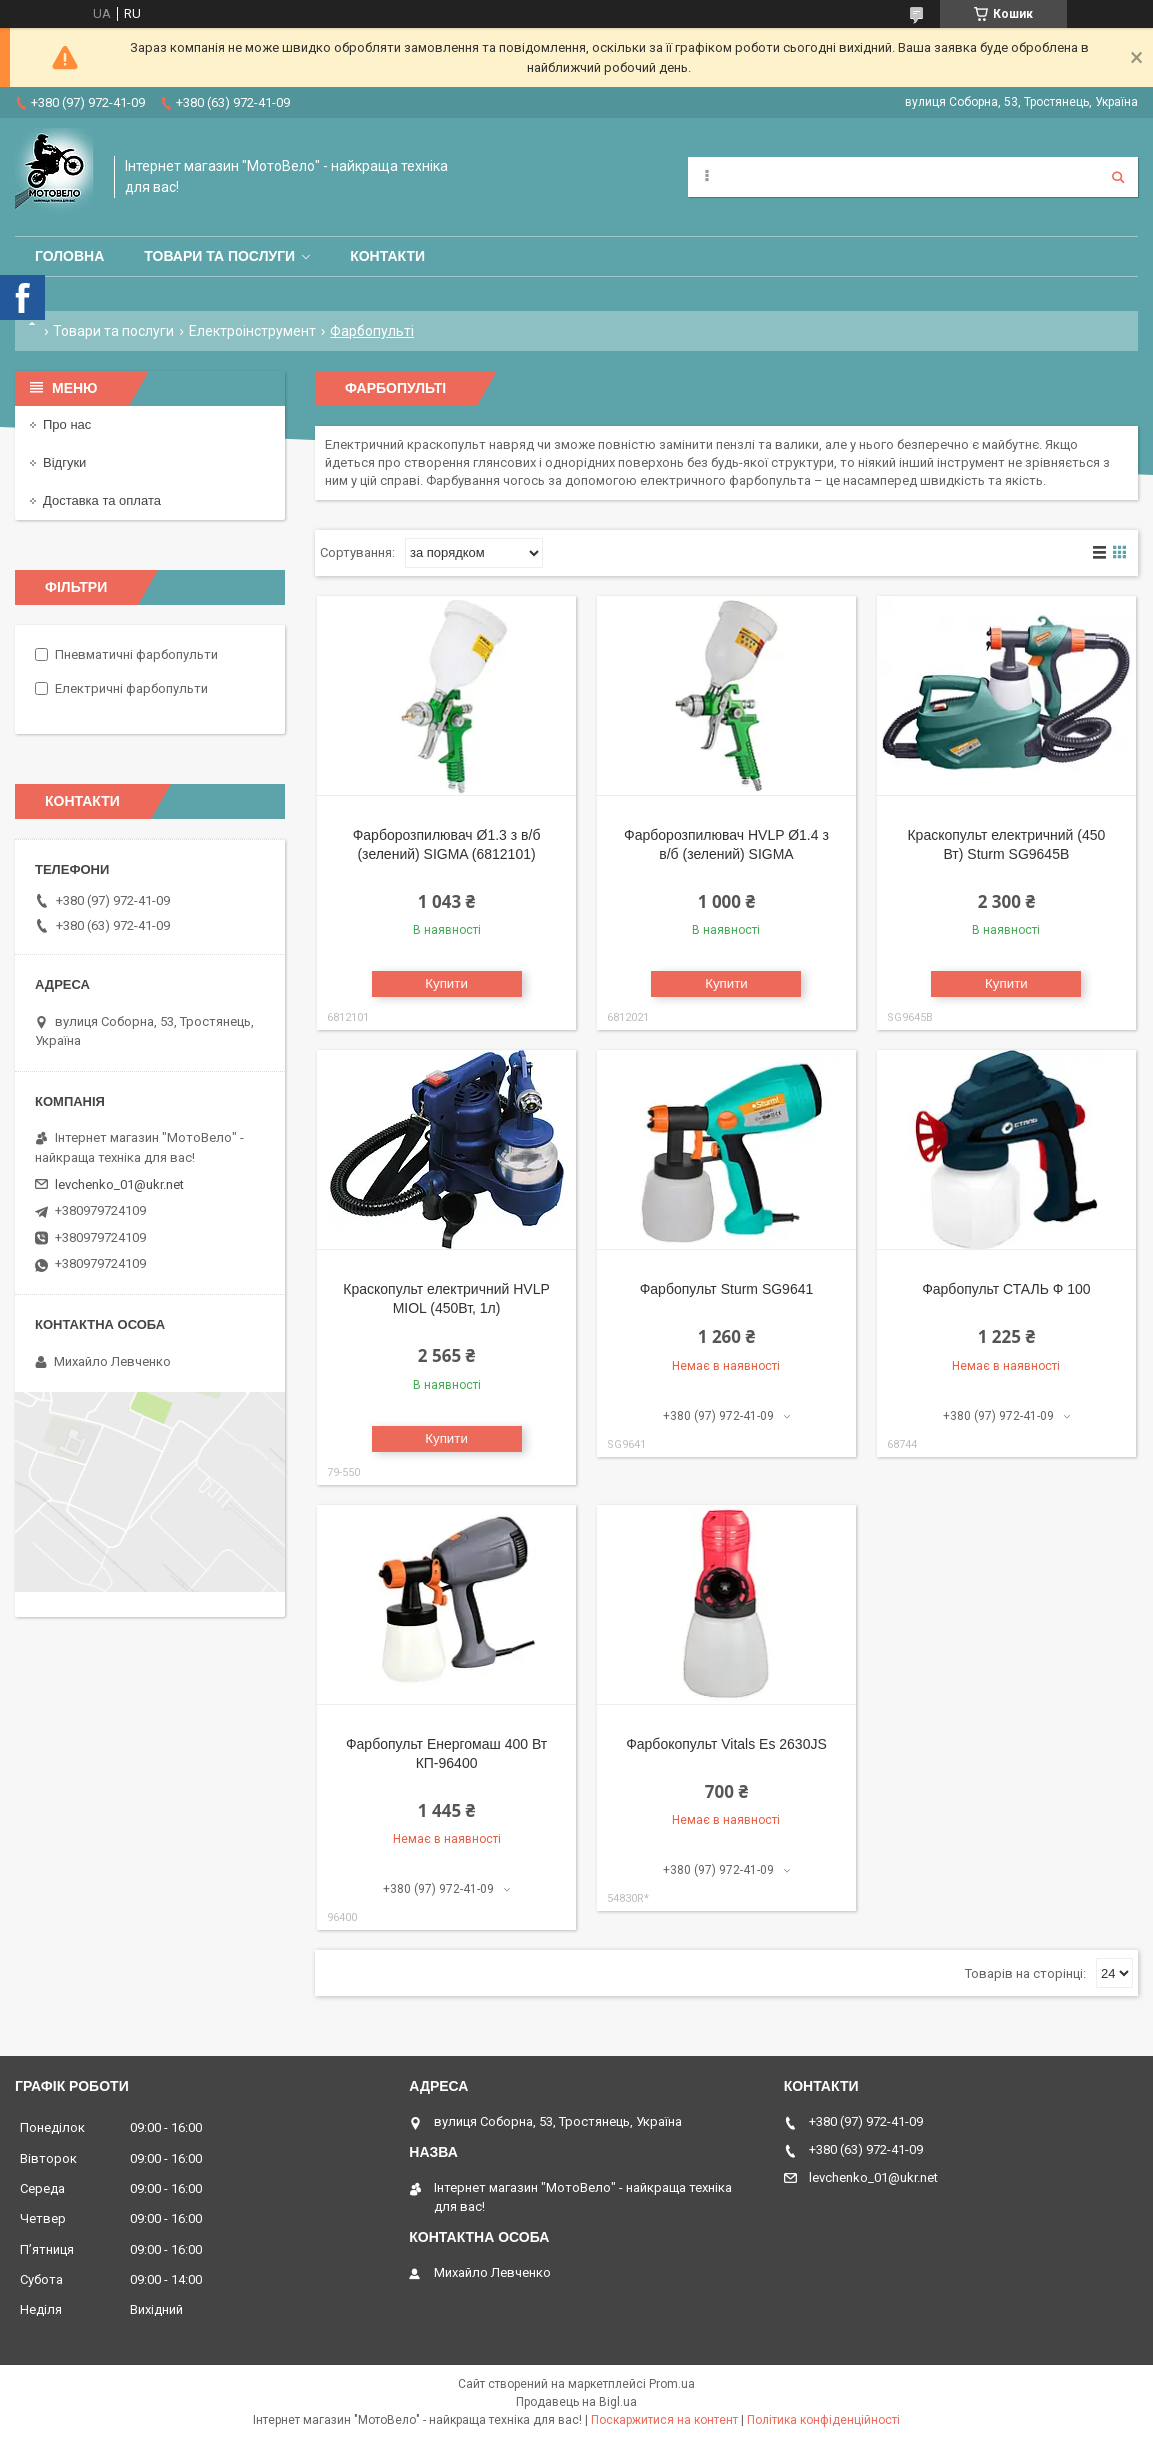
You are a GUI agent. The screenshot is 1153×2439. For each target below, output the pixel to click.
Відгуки (64, 462)
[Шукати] (1118, 177)
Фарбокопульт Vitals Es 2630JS (726, 1744)
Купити (446, 983)
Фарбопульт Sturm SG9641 (727, 1289)
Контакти (387, 256)
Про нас (67, 424)
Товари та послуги (219, 256)
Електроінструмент (252, 331)
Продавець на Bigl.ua (576, 2402)
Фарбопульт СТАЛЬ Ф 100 (1006, 1289)
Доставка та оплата (102, 500)
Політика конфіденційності (823, 2420)
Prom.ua (672, 2384)
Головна (69, 256)
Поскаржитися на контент (664, 2420)
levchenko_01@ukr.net (119, 1184)
